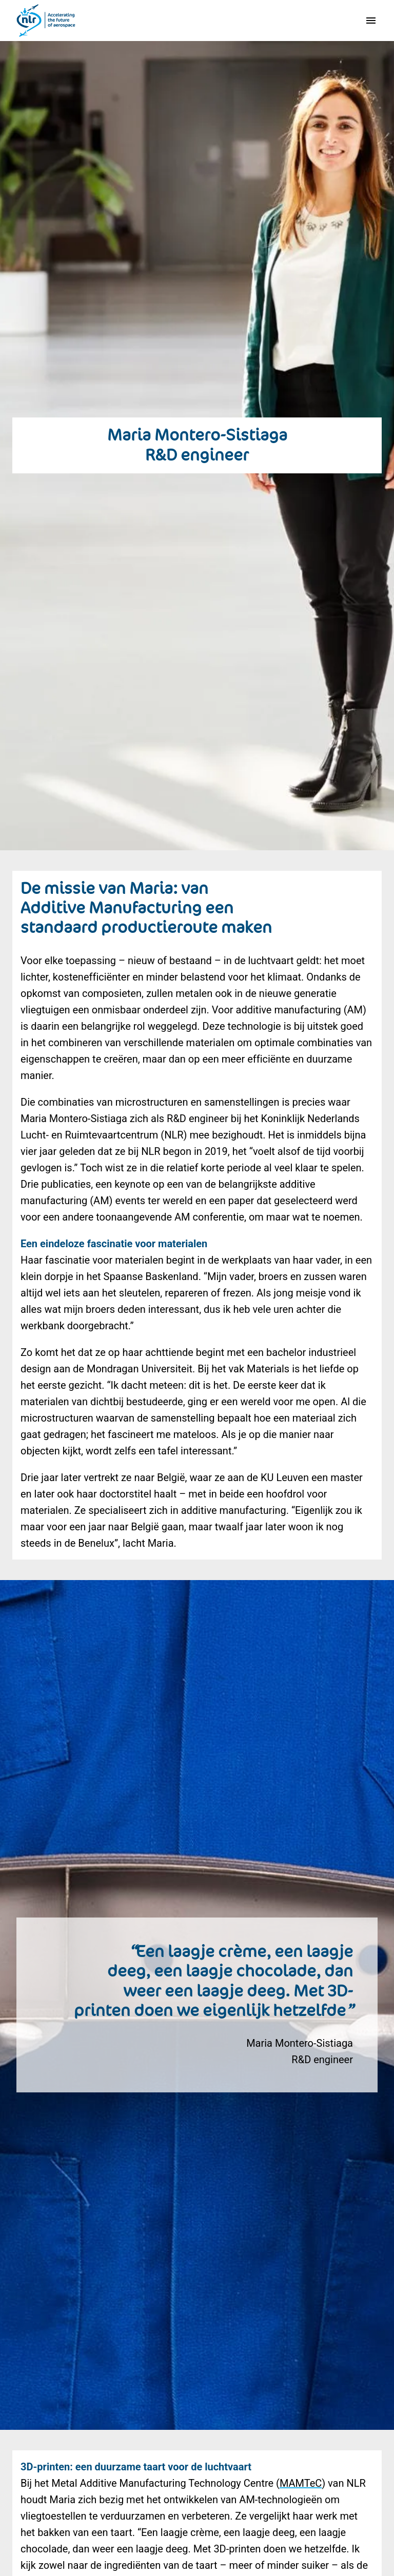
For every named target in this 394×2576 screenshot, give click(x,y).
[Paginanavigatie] (371, 20)
